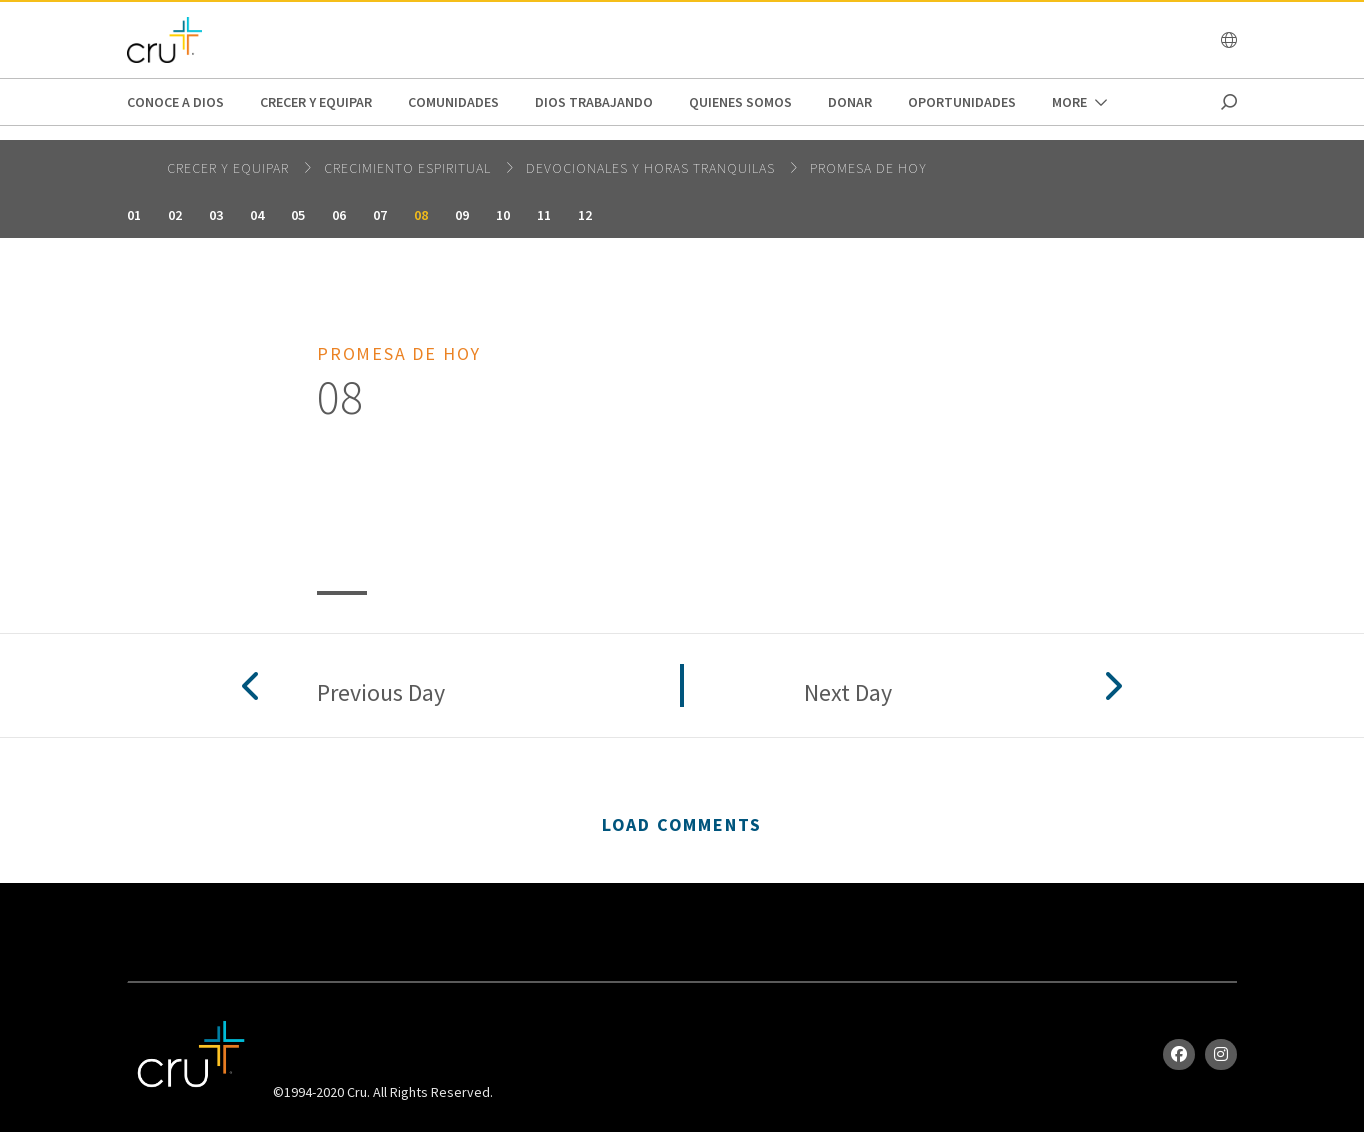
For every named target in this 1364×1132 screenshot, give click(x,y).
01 (134, 215)
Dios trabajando (594, 102)
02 (175, 215)
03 (216, 215)
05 (298, 215)
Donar (850, 102)
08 (421, 215)
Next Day (848, 693)
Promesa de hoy (868, 168)
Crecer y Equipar (316, 102)
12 (585, 215)
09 (462, 215)
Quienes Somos (740, 102)
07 (380, 215)
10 (503, 215)
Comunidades (453, 102)
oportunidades (962, 102)
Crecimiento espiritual (409, 168)
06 (339, 215)
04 (257, 215)
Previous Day (381, 693)
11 (544, 215)
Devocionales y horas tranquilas (652, 168)
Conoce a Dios (175, 102)
